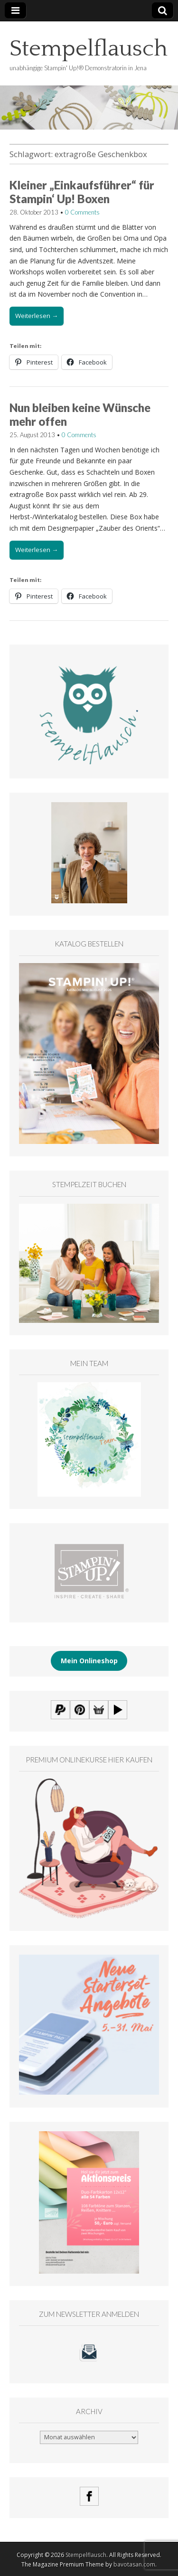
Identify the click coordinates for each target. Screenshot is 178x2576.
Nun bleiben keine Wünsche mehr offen (79, 414)
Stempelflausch (88, 48)
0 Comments (82, 212)
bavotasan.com (134, 2564)
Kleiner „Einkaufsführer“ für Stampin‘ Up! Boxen (81, 192)
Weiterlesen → (36, 315)
